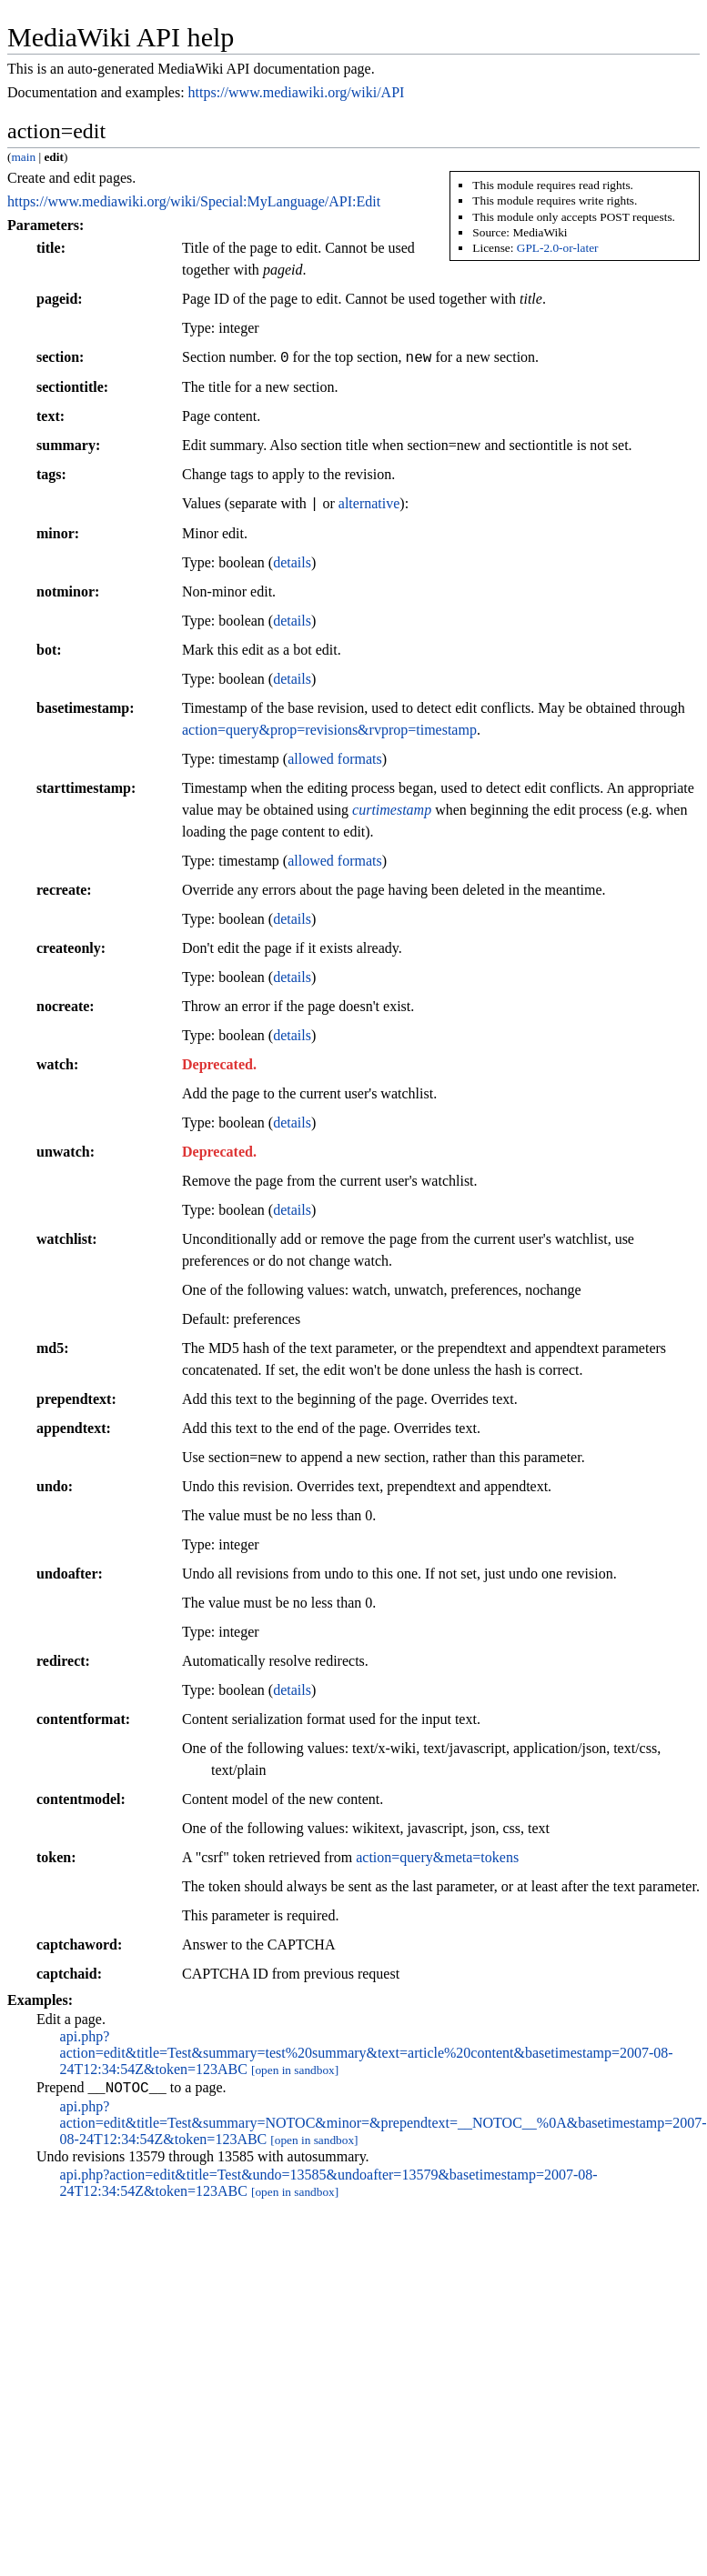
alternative (369, 504)
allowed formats (335, 759)
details (292, 562)
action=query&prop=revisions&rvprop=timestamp (329, 729)
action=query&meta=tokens (437, 1857)
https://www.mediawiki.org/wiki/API (296, 92)
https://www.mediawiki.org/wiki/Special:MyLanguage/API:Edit (193, 201)
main (23, 157)
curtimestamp (391, 809)
